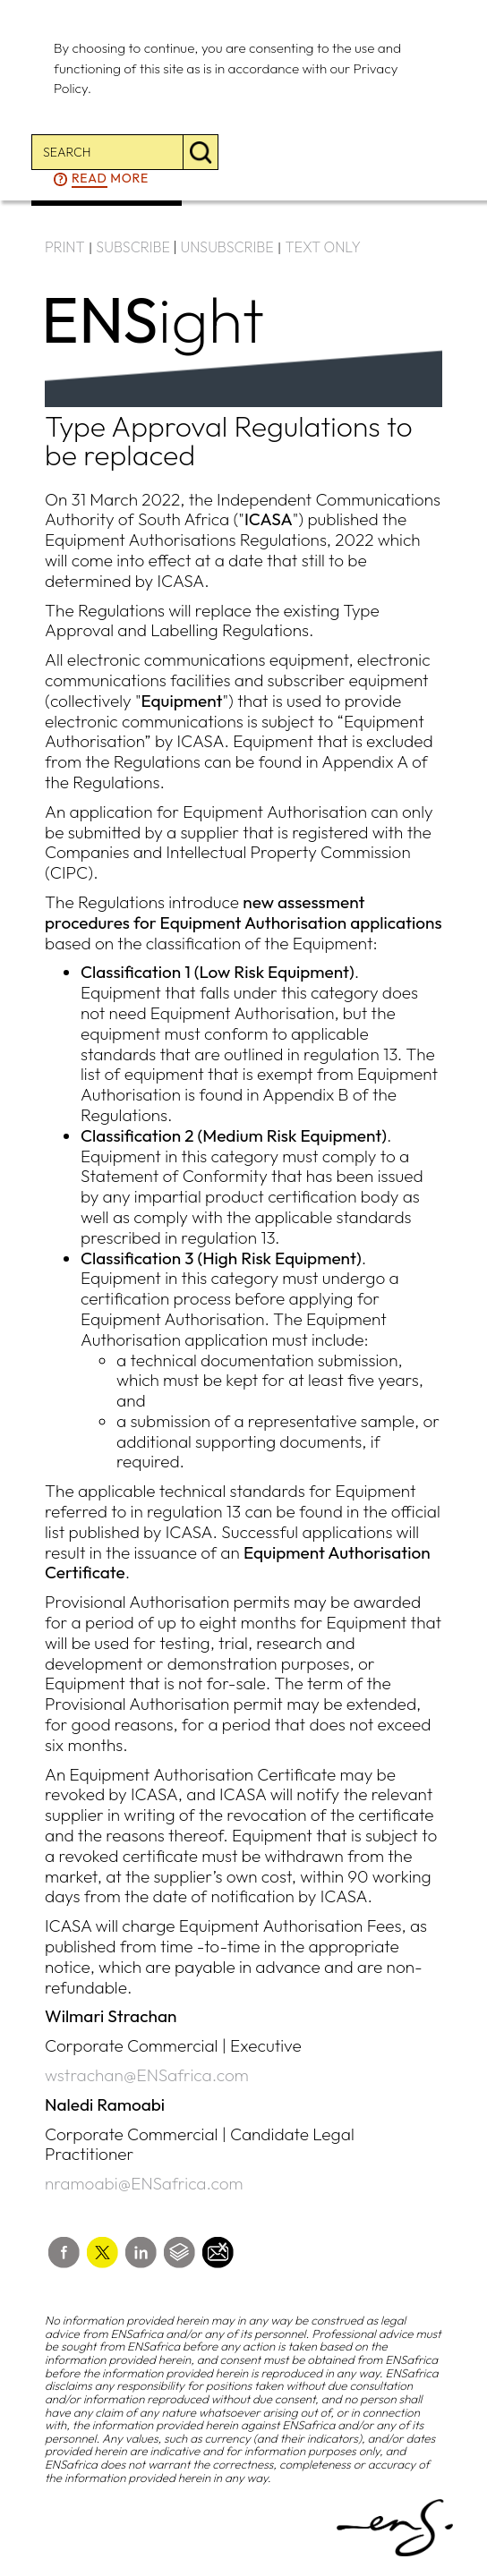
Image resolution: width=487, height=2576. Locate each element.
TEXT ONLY (323, 247)
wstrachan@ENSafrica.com (147, 2075)
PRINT (65, 247)
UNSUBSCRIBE (227, 247)
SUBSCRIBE (133, 247)
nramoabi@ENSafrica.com (144, 2183)
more (110, 179)
